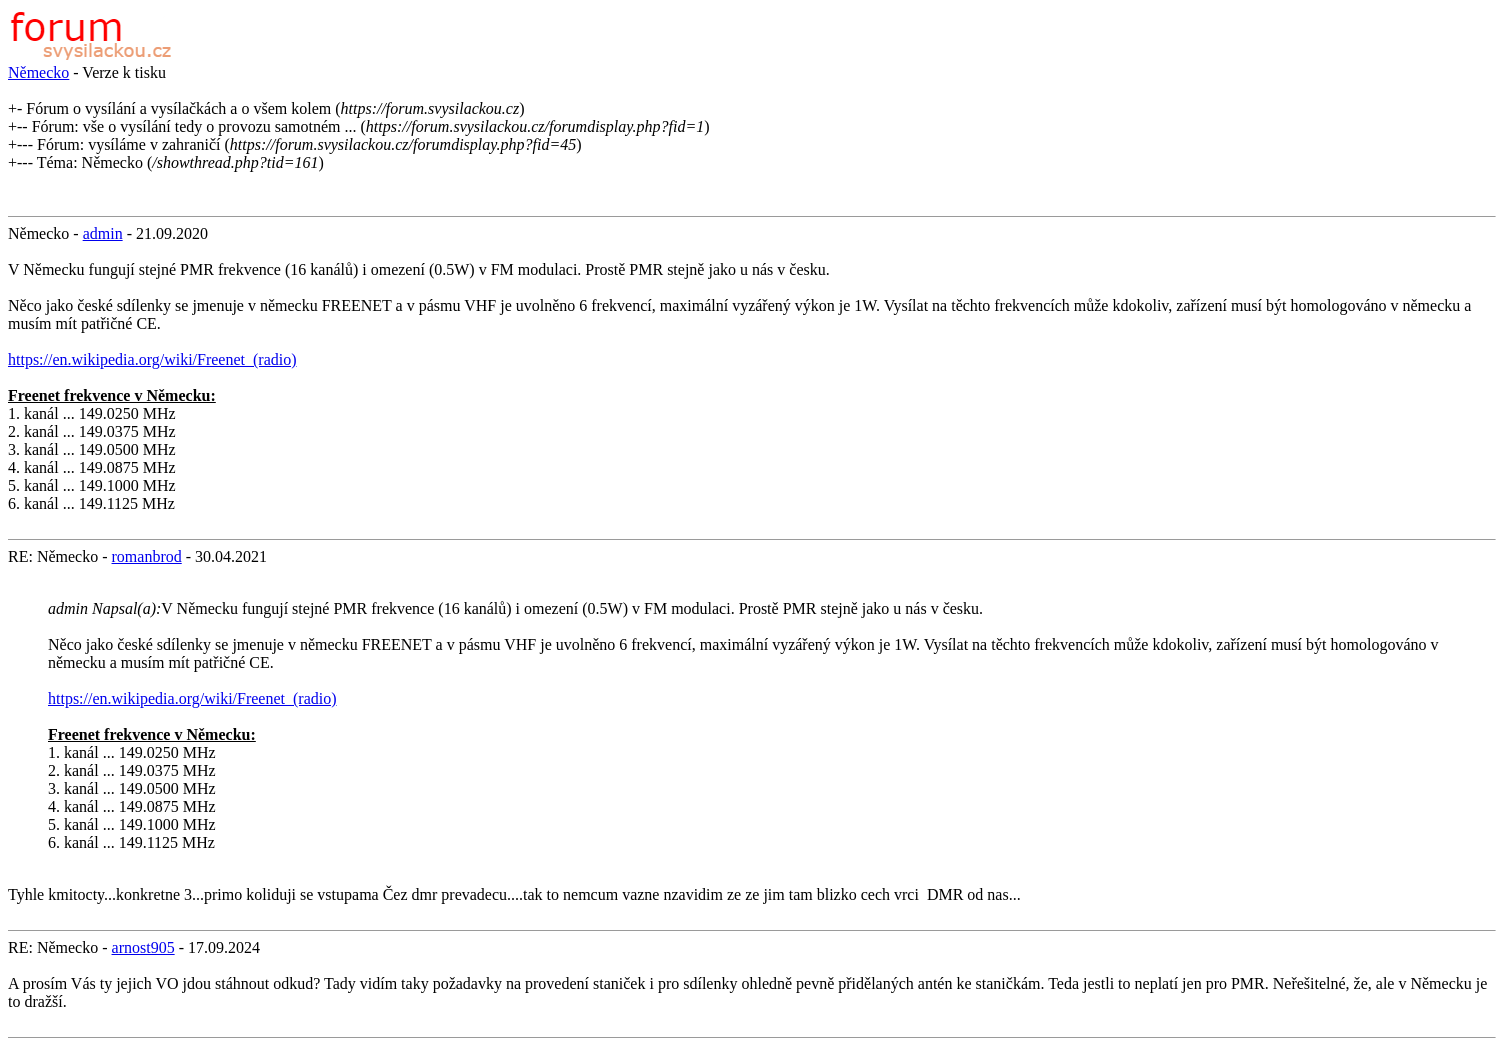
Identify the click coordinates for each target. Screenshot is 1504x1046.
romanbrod (147, 556)
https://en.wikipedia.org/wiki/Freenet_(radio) (152, 359)
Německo (38, 72)
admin (103, 233)
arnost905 (143, 947)
